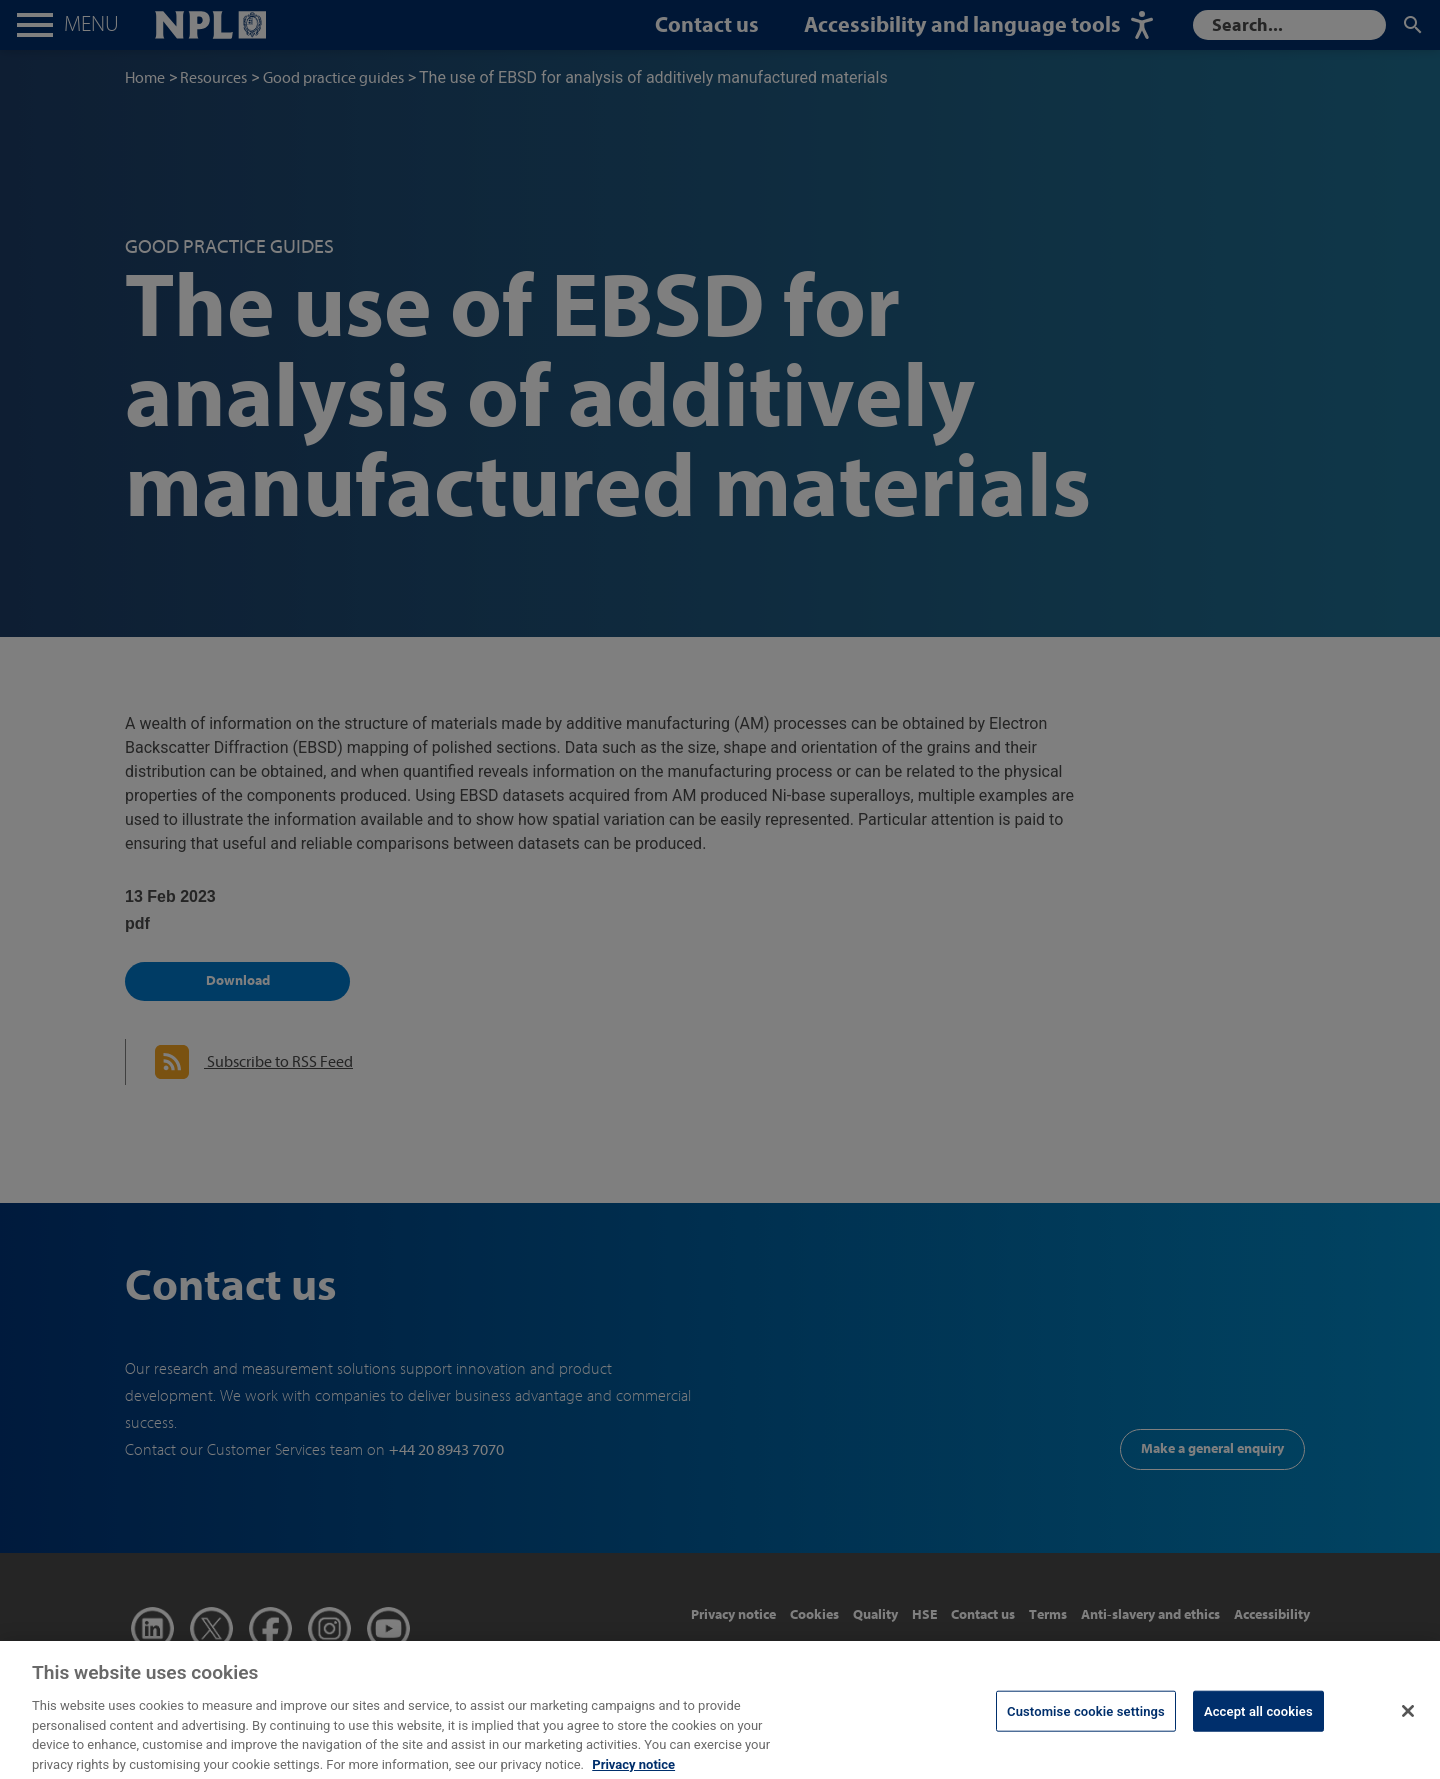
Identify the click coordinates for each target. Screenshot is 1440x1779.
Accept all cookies (1258, 1722)
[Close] (1408, 1722)
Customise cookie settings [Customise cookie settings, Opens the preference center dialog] (1086, 1722)
